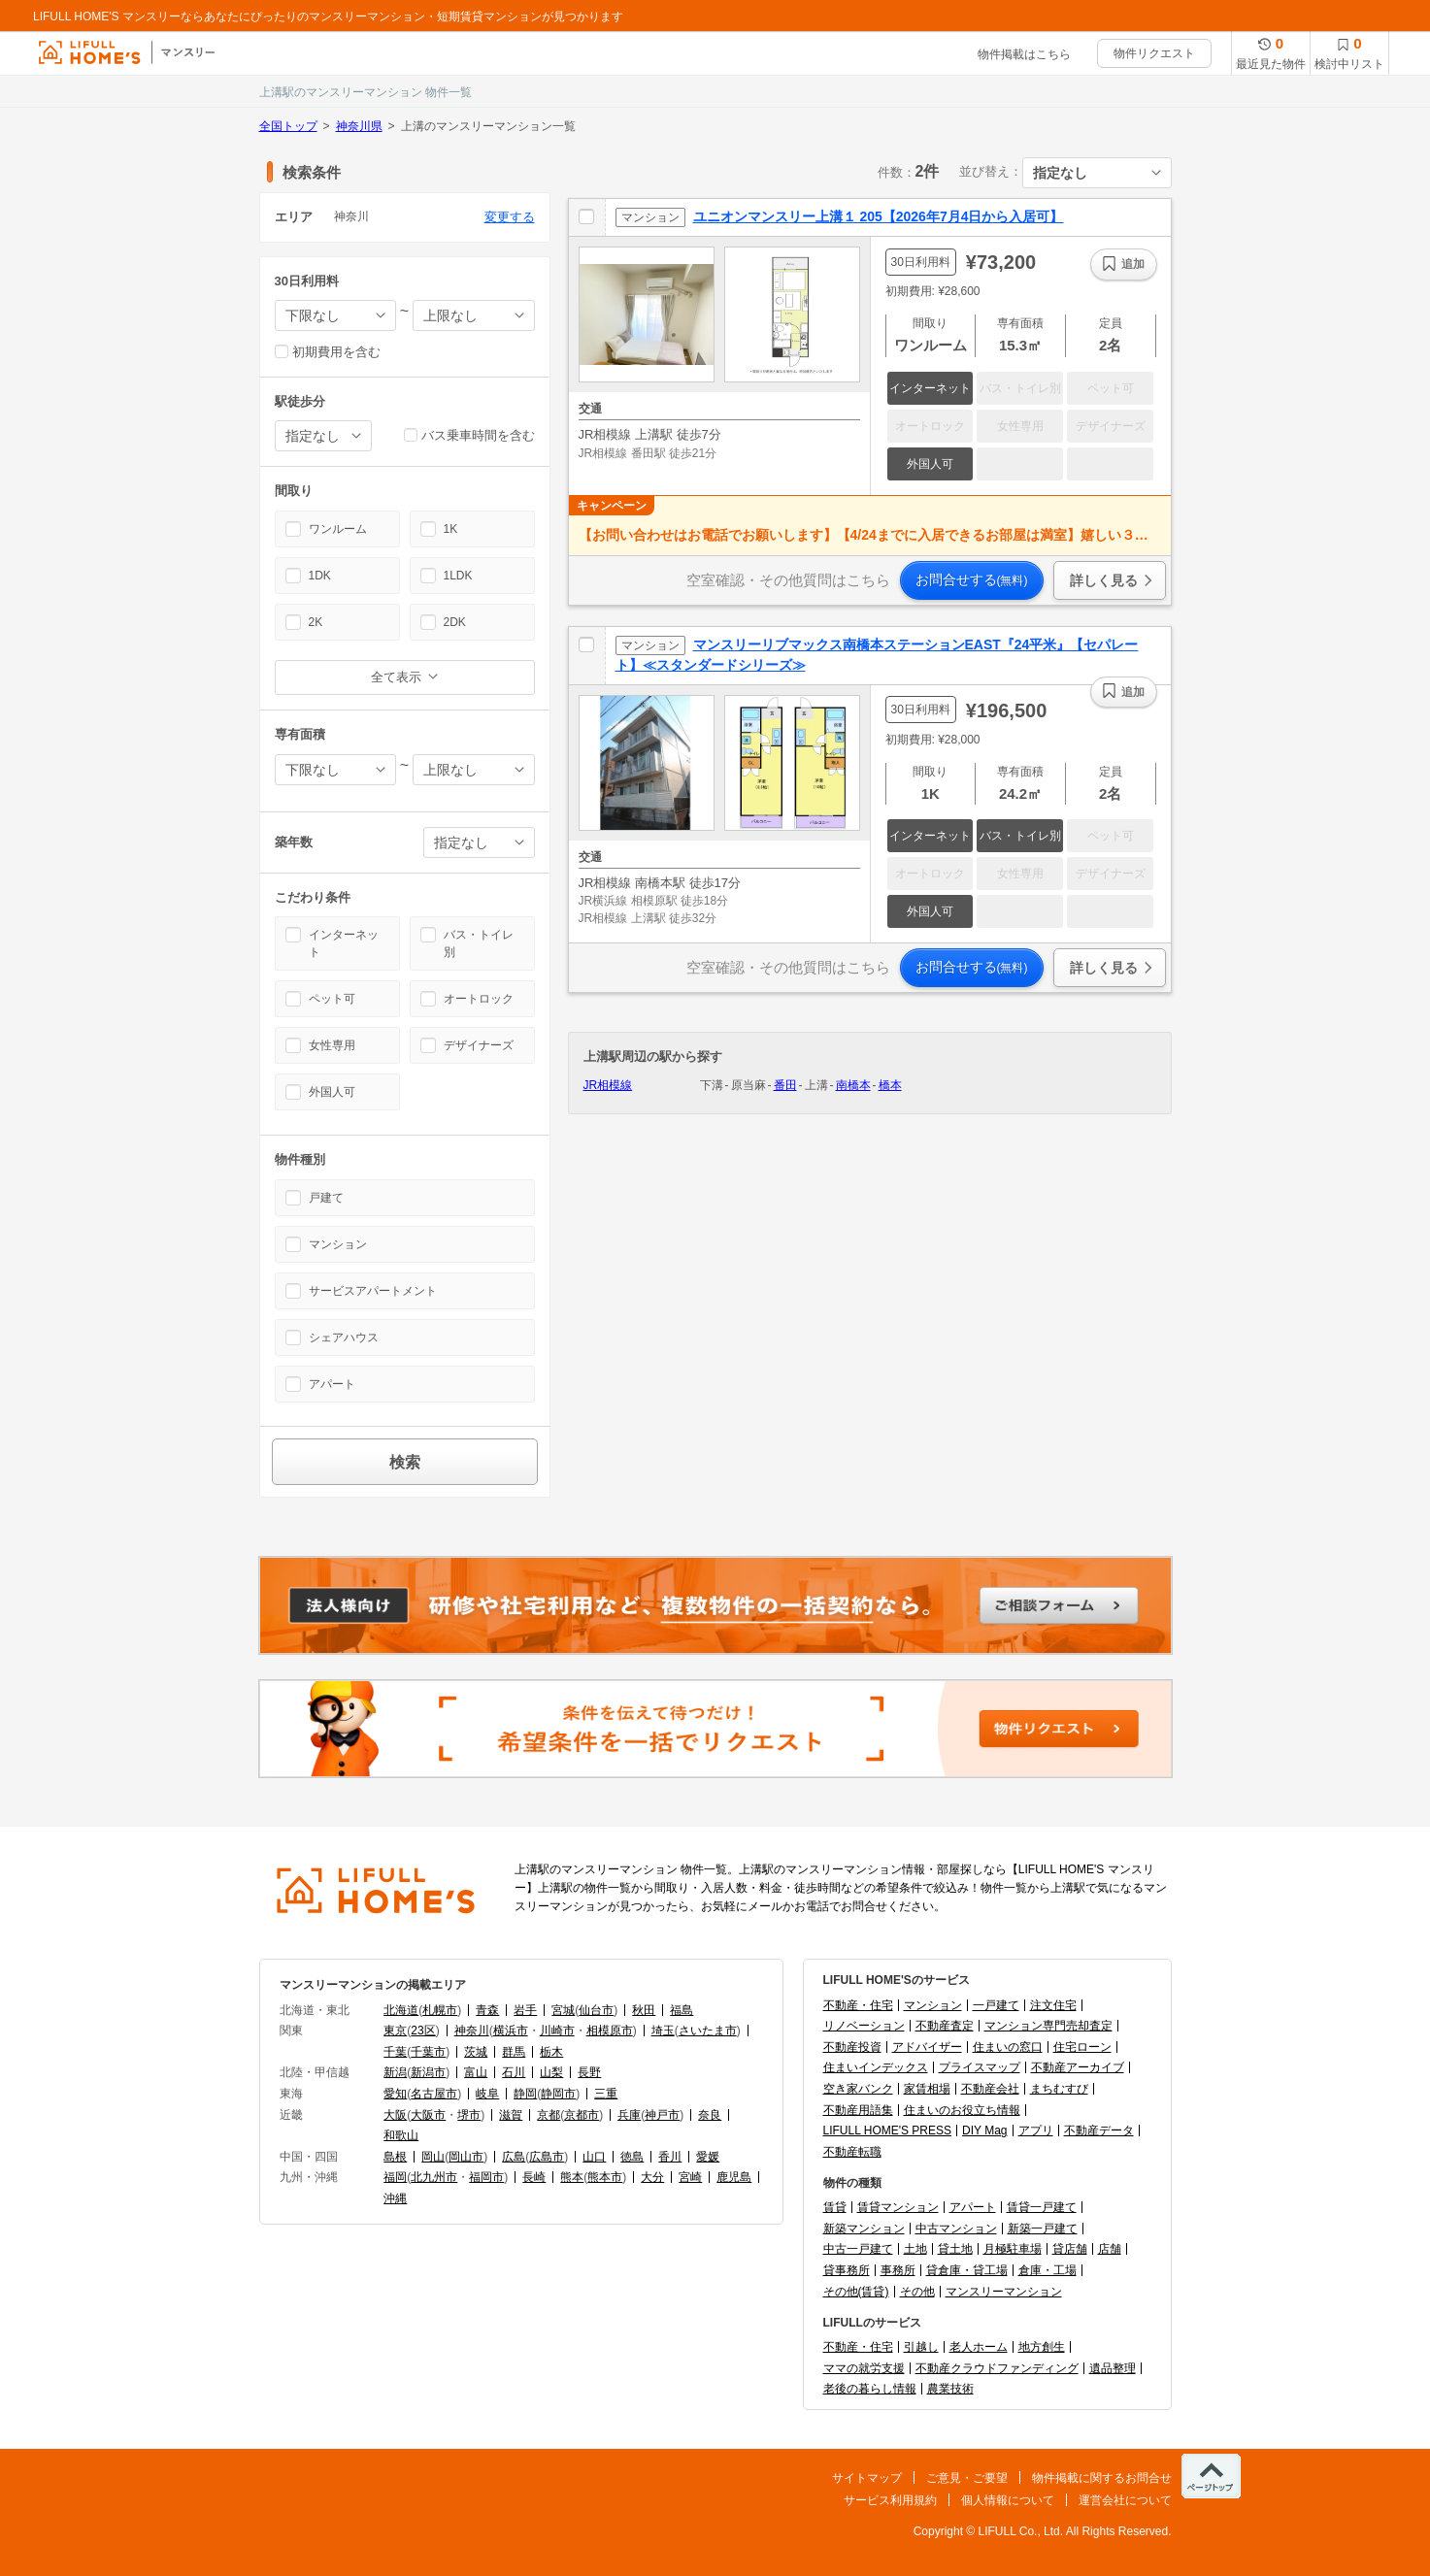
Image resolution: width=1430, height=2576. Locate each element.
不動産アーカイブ (1077, 2067)
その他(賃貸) (856, 2291)
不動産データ (1099, 2130)
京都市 (581, 2115)
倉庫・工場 (1047, 2270)
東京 (395, 2030)
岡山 (433, 2156)
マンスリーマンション (1004, 2291)
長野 (589, 2072)
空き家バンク (858, 2089)
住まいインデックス (875, 2067)
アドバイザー (927, 2047)
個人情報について (1007, 2500)
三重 (605, 2093)
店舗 (1109, 2249)
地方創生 (1041, 2347)
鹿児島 (733, 2177)
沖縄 (395, 2198)
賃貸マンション (898, 2207)
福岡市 (486, 2177)
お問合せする (971, 579)
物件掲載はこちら (1024, 54)
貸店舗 (1069, 2249)
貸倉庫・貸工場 (967, 2270)
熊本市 (604, 2177)
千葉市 (428, 2052)
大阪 (395, 2115)
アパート (972, 2207)
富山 (475, 2072)
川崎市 (557, 2030)
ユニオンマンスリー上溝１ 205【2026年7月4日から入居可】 (878, 216)
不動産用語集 (858, 2110)
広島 (513, 2156)
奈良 (709, 2115)
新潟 (395, 2072)
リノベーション (864, 2025)
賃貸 (835, 2207)
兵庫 (629, 2115)
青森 (487, 2010)
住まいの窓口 (1008, 2047)
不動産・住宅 (858, 2005)
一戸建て (996, 2005)
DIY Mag (984, 2130)
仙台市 (596, 2010)
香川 (670, 2156)
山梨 (551, 2072)
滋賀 (510, 2115)
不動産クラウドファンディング (997, 2368)
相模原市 (609, 2030)
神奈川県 (359, 126)
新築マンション (864, 2228)
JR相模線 (608, 1085)
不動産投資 (852, 2047)
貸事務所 (846, 2270)
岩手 (525, 2010)
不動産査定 (944, 2025)
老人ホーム (978, 2347)
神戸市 (662, 2115)
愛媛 (707, 2156)
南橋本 (853, 1085)
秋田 (643, 2010)
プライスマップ (979, 2067)
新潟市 (428, 2072)
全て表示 (396, 677)
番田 (785, 1085)
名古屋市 (434, 2093)
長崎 (534, 2177)
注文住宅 (1053, 2005)
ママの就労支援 (864, 2368)
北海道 (400, 2010)
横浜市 (510, 2030)
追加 (1133, 264)
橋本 (890, 1085)
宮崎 (690, 2177)
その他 (917, 2291)
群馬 (513, 2052)
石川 (513, 2072)
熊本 (571, 2177)
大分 (652, 2177)
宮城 (563, 2010)
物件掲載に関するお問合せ (1102, 2478)
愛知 (395, 2093)
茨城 (475, 2052)
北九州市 (434, 2177)
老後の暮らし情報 (869, 2388)
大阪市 (428, 2115)
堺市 (469, 2115)
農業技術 (950, 2388)
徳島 (632, 2156)
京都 (548, 2115)
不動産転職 (852, 2152)
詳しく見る (1104, 580)
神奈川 (471, 2030)
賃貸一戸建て (1042, 2207)
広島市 (546, 2156)
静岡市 (558, 2093)
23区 (423, 2030)
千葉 (395, 2052)
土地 (915, 2249)
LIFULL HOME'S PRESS (887, 2130)
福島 (681, 2010)
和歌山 (400, 2135)
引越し (921, 2347)
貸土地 (955, 2249)
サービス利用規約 (890, 2500)
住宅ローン (1082, 2047)
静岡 (525, 2093)
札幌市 (439, 2010)
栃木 (551, 2052)
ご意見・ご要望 (967, 2478)
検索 (404, 1462)
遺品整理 (1112, 2368)
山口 (594, 2156)
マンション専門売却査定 (1048, 2025)
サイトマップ (867, 2478)
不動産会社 (990, 2089)
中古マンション (956, 2228)
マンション (933, 2005)
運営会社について (1125, 2500)
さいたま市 (708, 2030)
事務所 (898, 2270)
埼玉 (663, 2030)
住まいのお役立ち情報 (962, 2110)
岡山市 (466, 2156)
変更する (509, 217)
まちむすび (1059, 2089)
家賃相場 (927, 2089)
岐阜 (487, 2093)
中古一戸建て (858, 2249)
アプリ (1035, 2130)
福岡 (395, 2177)
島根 (395, 2156)
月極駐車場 (1012, 2249)
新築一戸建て (1043, 2228)
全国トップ (288, 126)
